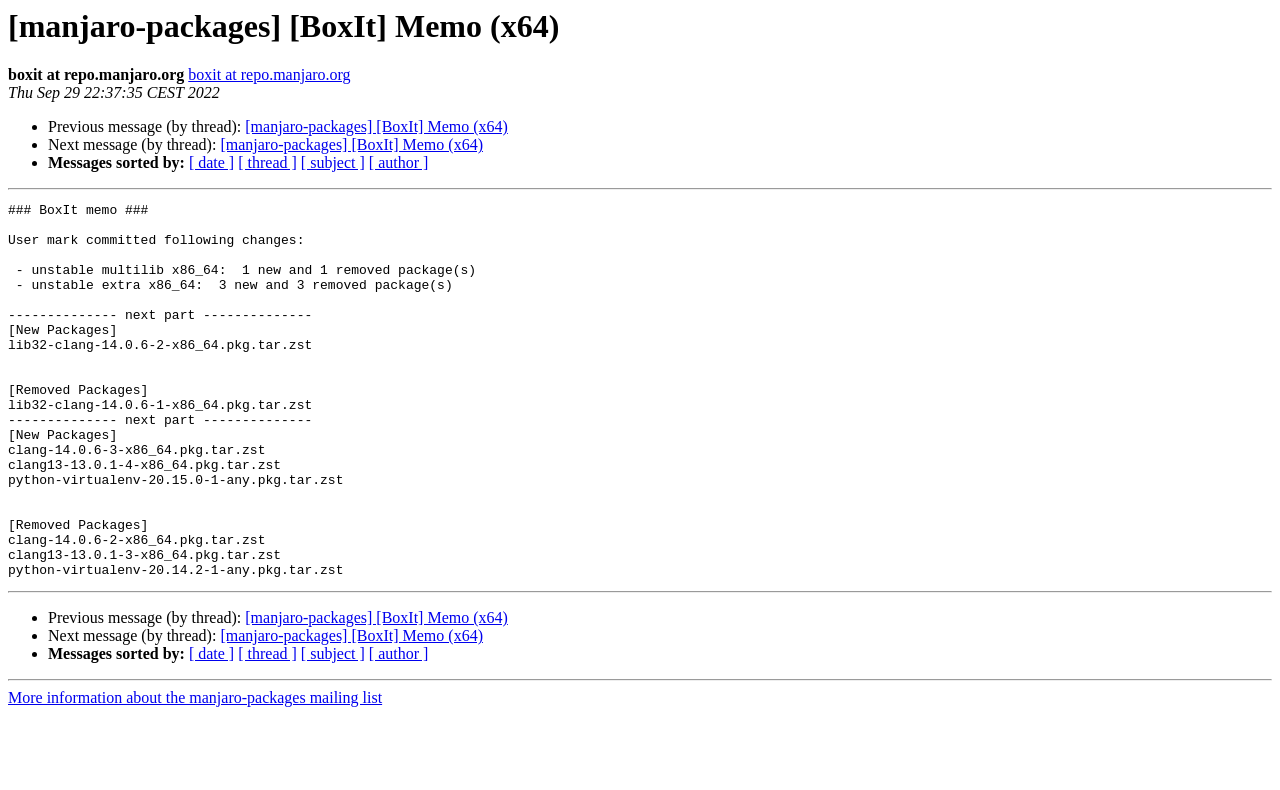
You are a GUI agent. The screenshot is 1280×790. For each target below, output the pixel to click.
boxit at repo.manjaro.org (269, 74)
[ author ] (399, 162)
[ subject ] (333, 162)
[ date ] (211, 162)
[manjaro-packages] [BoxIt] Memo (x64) (376, 126)
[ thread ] (267, 162)
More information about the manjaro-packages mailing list (195, 772)
